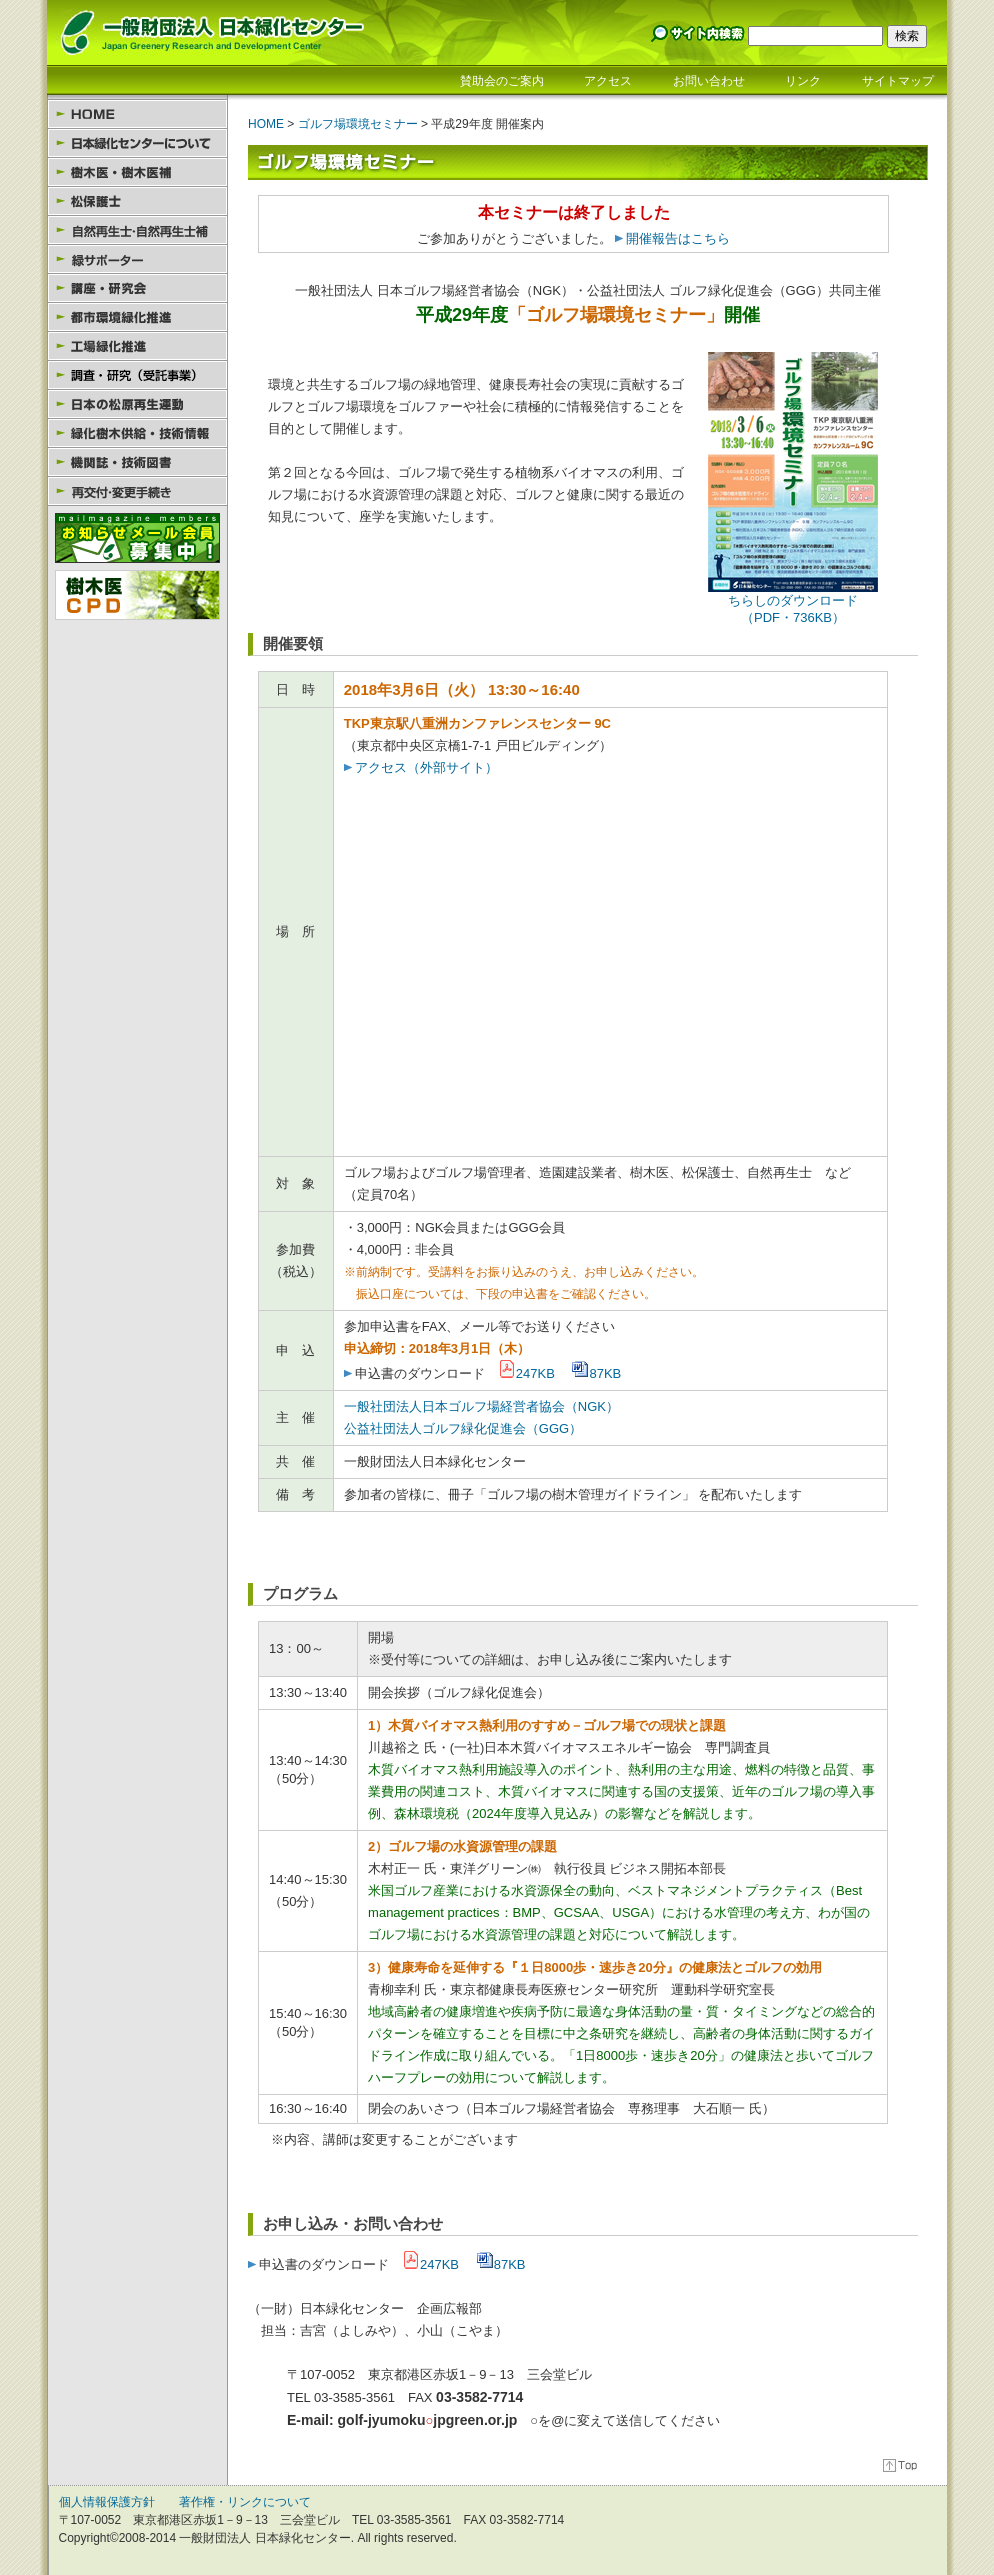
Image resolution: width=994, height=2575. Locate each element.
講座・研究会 (137, 288)
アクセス (608, 81)
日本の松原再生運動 (137, 404)
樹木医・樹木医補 (137, 172)
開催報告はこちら (678, 238)
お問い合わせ (709, 81)
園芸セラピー (137, 375)
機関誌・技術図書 (137, 462)
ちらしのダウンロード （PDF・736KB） (793, 602)
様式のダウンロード (137, 491)
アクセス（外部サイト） (421, 767)
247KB (526, 1373)
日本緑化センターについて (137, 143)
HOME (137, 114)
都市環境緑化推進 (137, 317)
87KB (596, 1373)
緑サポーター (137, 259)
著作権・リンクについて (245, 2502)
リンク (803, 81)
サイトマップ (898, 81)
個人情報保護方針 (107, 2502)
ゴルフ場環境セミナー (358, 124)
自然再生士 (137, 230)
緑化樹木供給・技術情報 (137, 433)
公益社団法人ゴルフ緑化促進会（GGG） (463, 1428)
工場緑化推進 (137, 346)
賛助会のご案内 (502, 81)
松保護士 (137, 201)
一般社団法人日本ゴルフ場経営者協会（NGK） (481, 1406)
